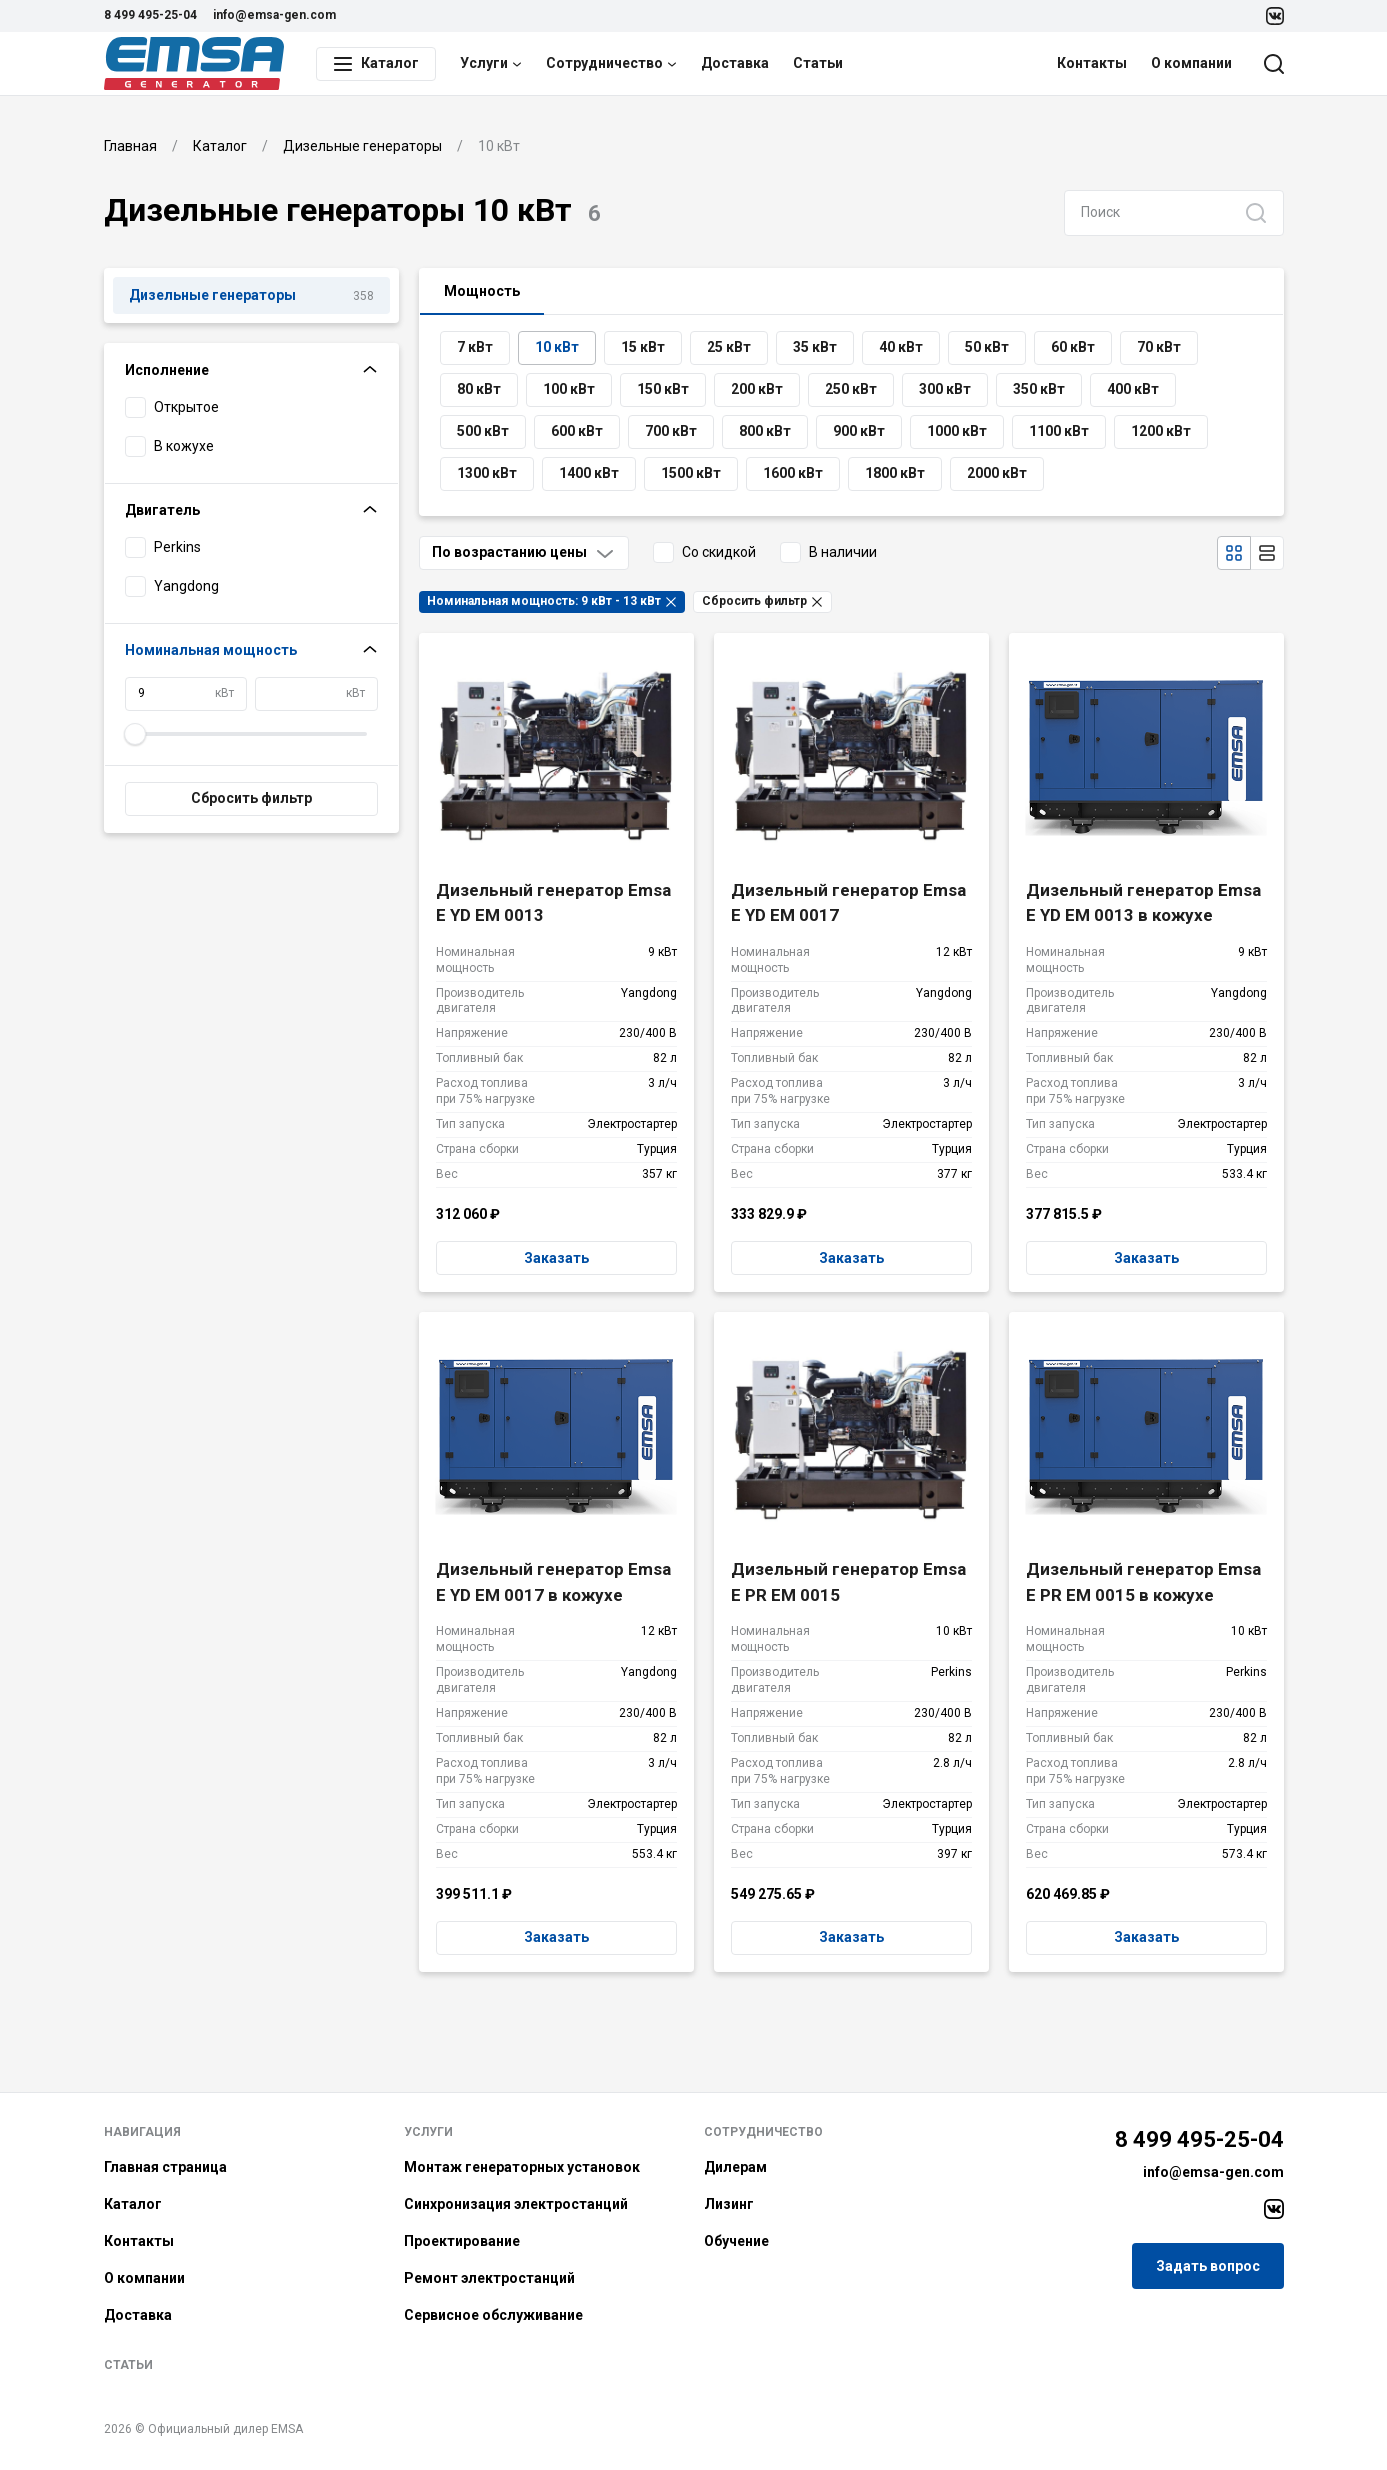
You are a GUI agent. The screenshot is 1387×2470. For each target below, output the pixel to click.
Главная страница (165, 2167)
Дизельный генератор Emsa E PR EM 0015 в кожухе (1143, 1582)
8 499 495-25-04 (150, 15)
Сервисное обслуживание (493, 2315)
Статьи (818, 63)
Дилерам (735, 2167)
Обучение (736, 2241)
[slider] (136, 734)
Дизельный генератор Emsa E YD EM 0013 (553, 903)
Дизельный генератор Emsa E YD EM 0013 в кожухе (1143, 903)
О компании (1191, 63)
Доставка (735, 63)
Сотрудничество (611, 63)
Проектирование (462, 2241)
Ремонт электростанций (489, 2278)
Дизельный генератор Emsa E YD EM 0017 (848, 903)
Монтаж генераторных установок (522, 2167)
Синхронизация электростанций (516, 2204)
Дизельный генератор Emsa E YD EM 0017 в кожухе (553, 1582)
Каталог (133, 2204)
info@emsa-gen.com (274, 15)
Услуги (491, 63)
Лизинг (729, 2204)
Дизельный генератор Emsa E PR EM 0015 (848, 1582)
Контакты (1092, 63)
